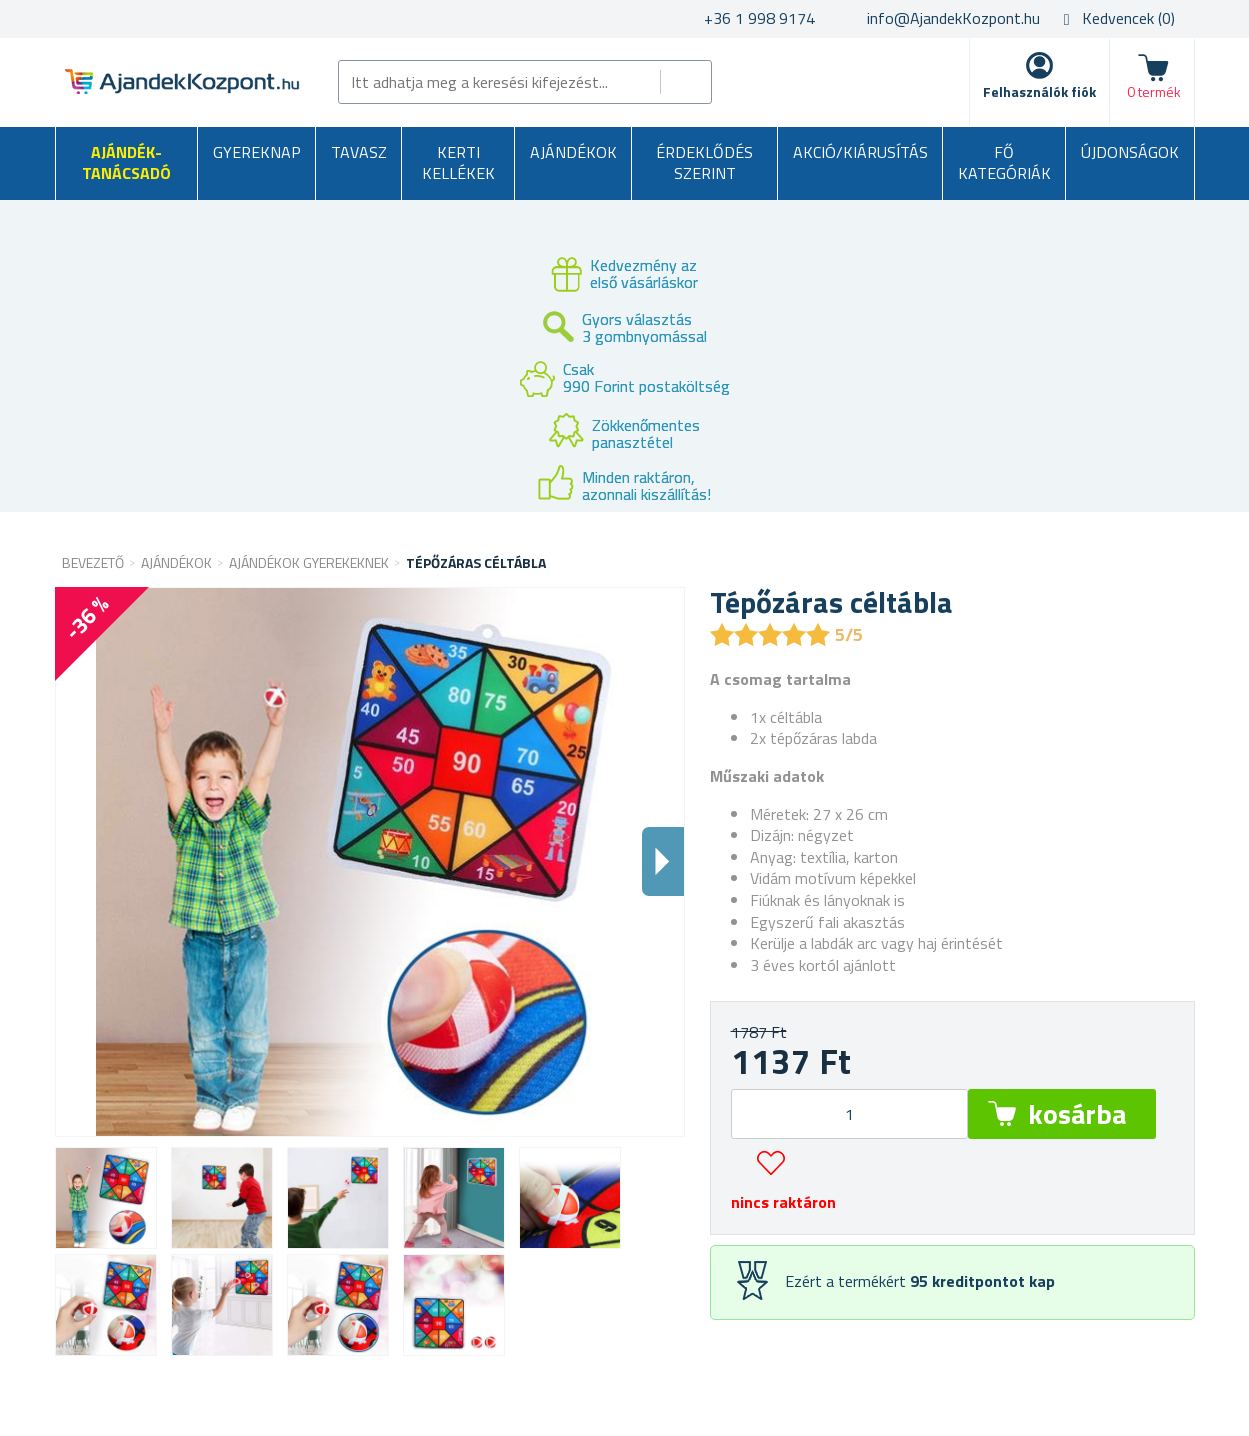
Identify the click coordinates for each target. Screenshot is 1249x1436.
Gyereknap (257, 152)
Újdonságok (1130, 152)
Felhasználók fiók (1039, 91)
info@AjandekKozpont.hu (953, 18)
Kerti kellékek (458, 163)
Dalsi (663, 861)
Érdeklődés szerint (704, 163)
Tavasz (359, 152)
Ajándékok (573, 152)
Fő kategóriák (1004, 163)
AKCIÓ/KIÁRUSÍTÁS (860, 152)
